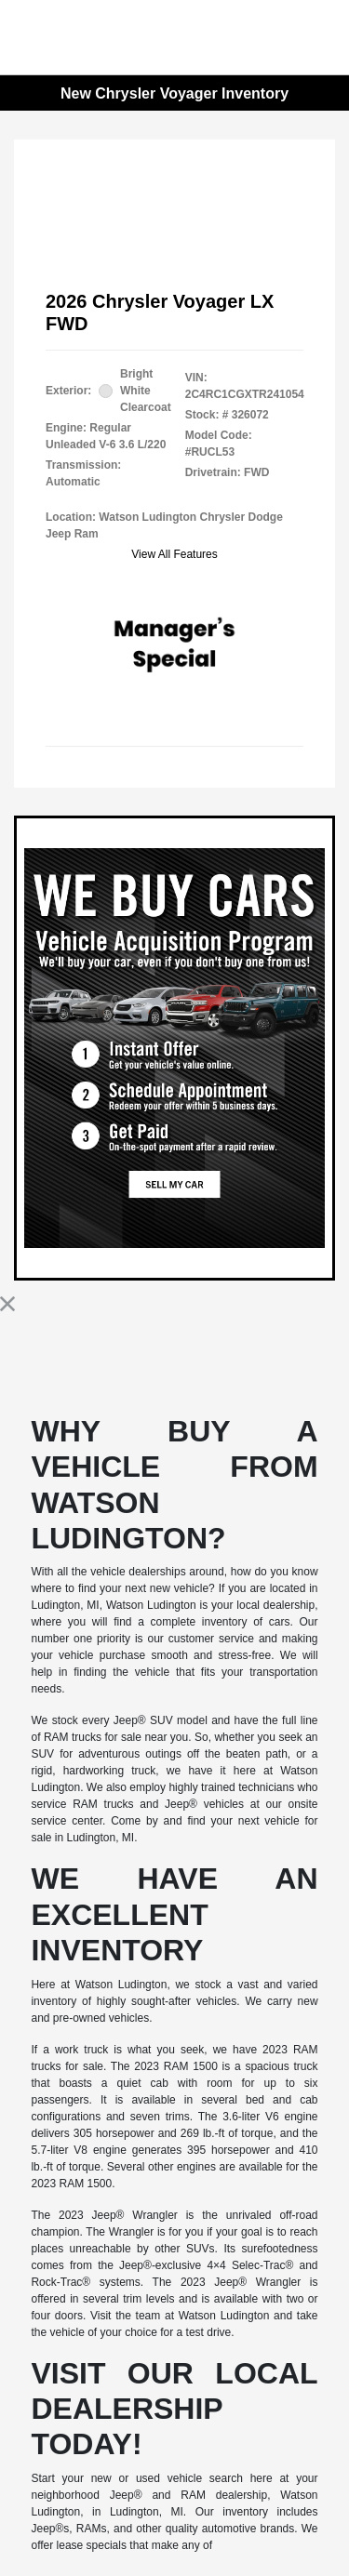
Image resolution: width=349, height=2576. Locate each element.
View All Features (174, 554)
